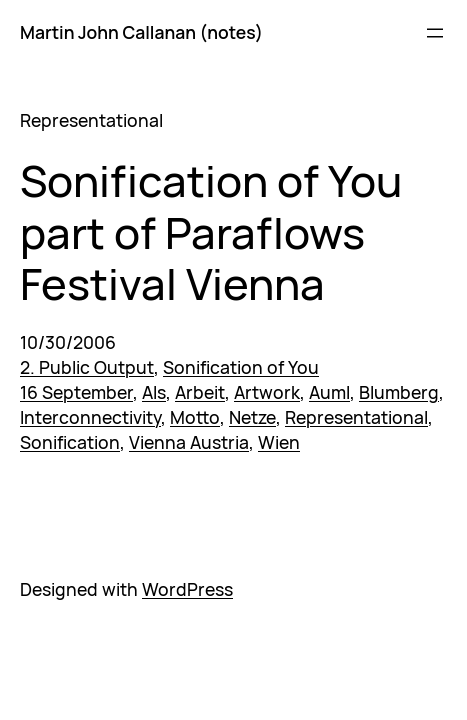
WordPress (187, 589)
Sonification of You (241, 367)
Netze (252, 417)
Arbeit (200, 392)
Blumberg (399, 392)
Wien (279, 442)
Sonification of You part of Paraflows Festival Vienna (211, 232)
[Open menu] (435, 33)
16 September (76, 392)
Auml (329, 392)
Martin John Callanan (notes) (141, 32)
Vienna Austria (189, 442)
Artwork (267, 392)
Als (154, 392)
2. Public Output (87, 367)
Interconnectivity (90, 417)
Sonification (70, 442)
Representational (356, 417)
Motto (195, 417)
